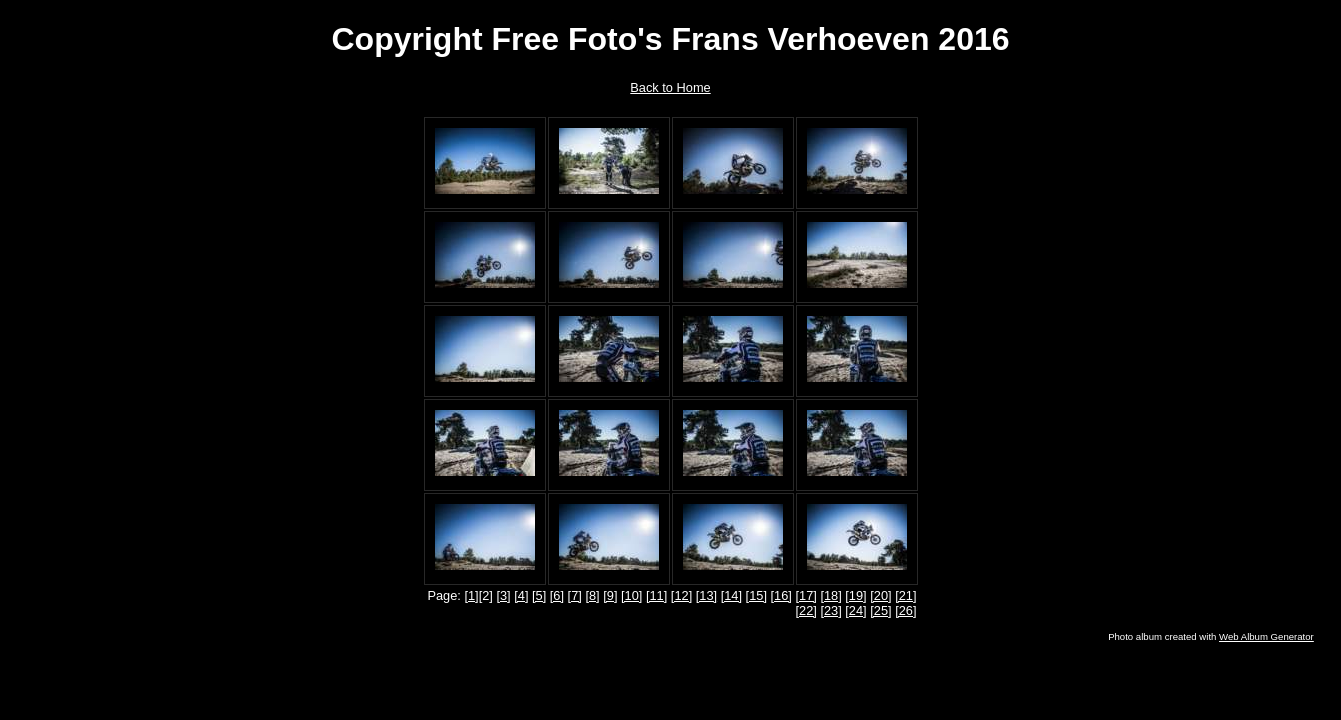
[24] (855, 610)
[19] (855, 595)
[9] (610, 595)
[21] (905, 595)
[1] (471, 595)
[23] (830, 610)
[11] (656, 595)
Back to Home (670, 87)
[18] (830, 595)
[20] (880, 595)
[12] (681, 595)
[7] (575, 595)
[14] (731, 595)
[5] (539, 595)
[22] (805, 610)
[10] (631, 595)
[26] (905, 610)
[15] (756, 595)
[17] (805, 595)
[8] (592, 595)
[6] (557, 595)
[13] (706, 595)
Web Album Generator (1266, 636)
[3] (503, 595)
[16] (781, 595)
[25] (880, 610)
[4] (521, 595)
